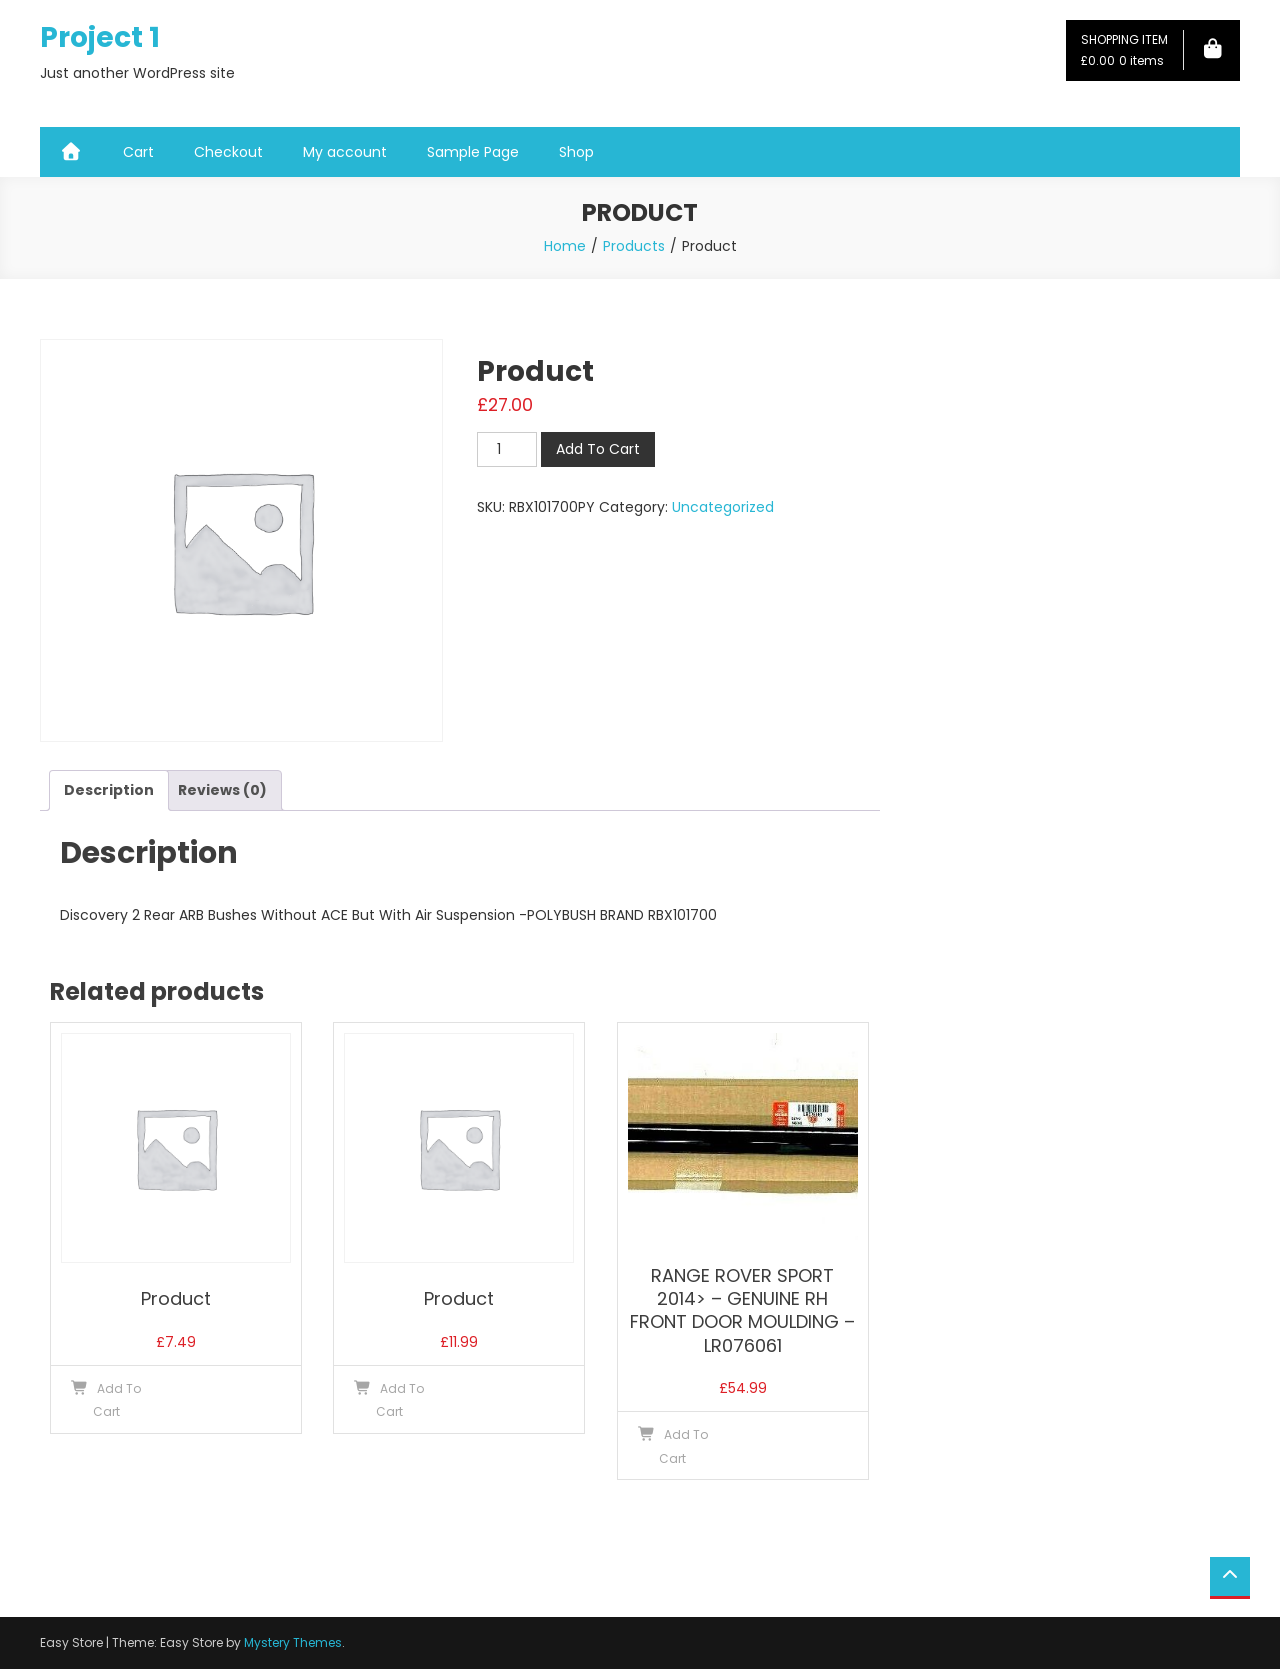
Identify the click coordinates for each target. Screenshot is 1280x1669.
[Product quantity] (507, 449)
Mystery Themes (293, 1642)
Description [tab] (109, 790)
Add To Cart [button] (117, 1400)
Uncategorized (723, 507)
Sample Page (473, 152)
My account (345, 152)
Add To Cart (598, 449)
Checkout (228, 152)
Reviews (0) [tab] (222, 790)
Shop (576, 152)
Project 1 (100, 37)
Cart (138, 152)
